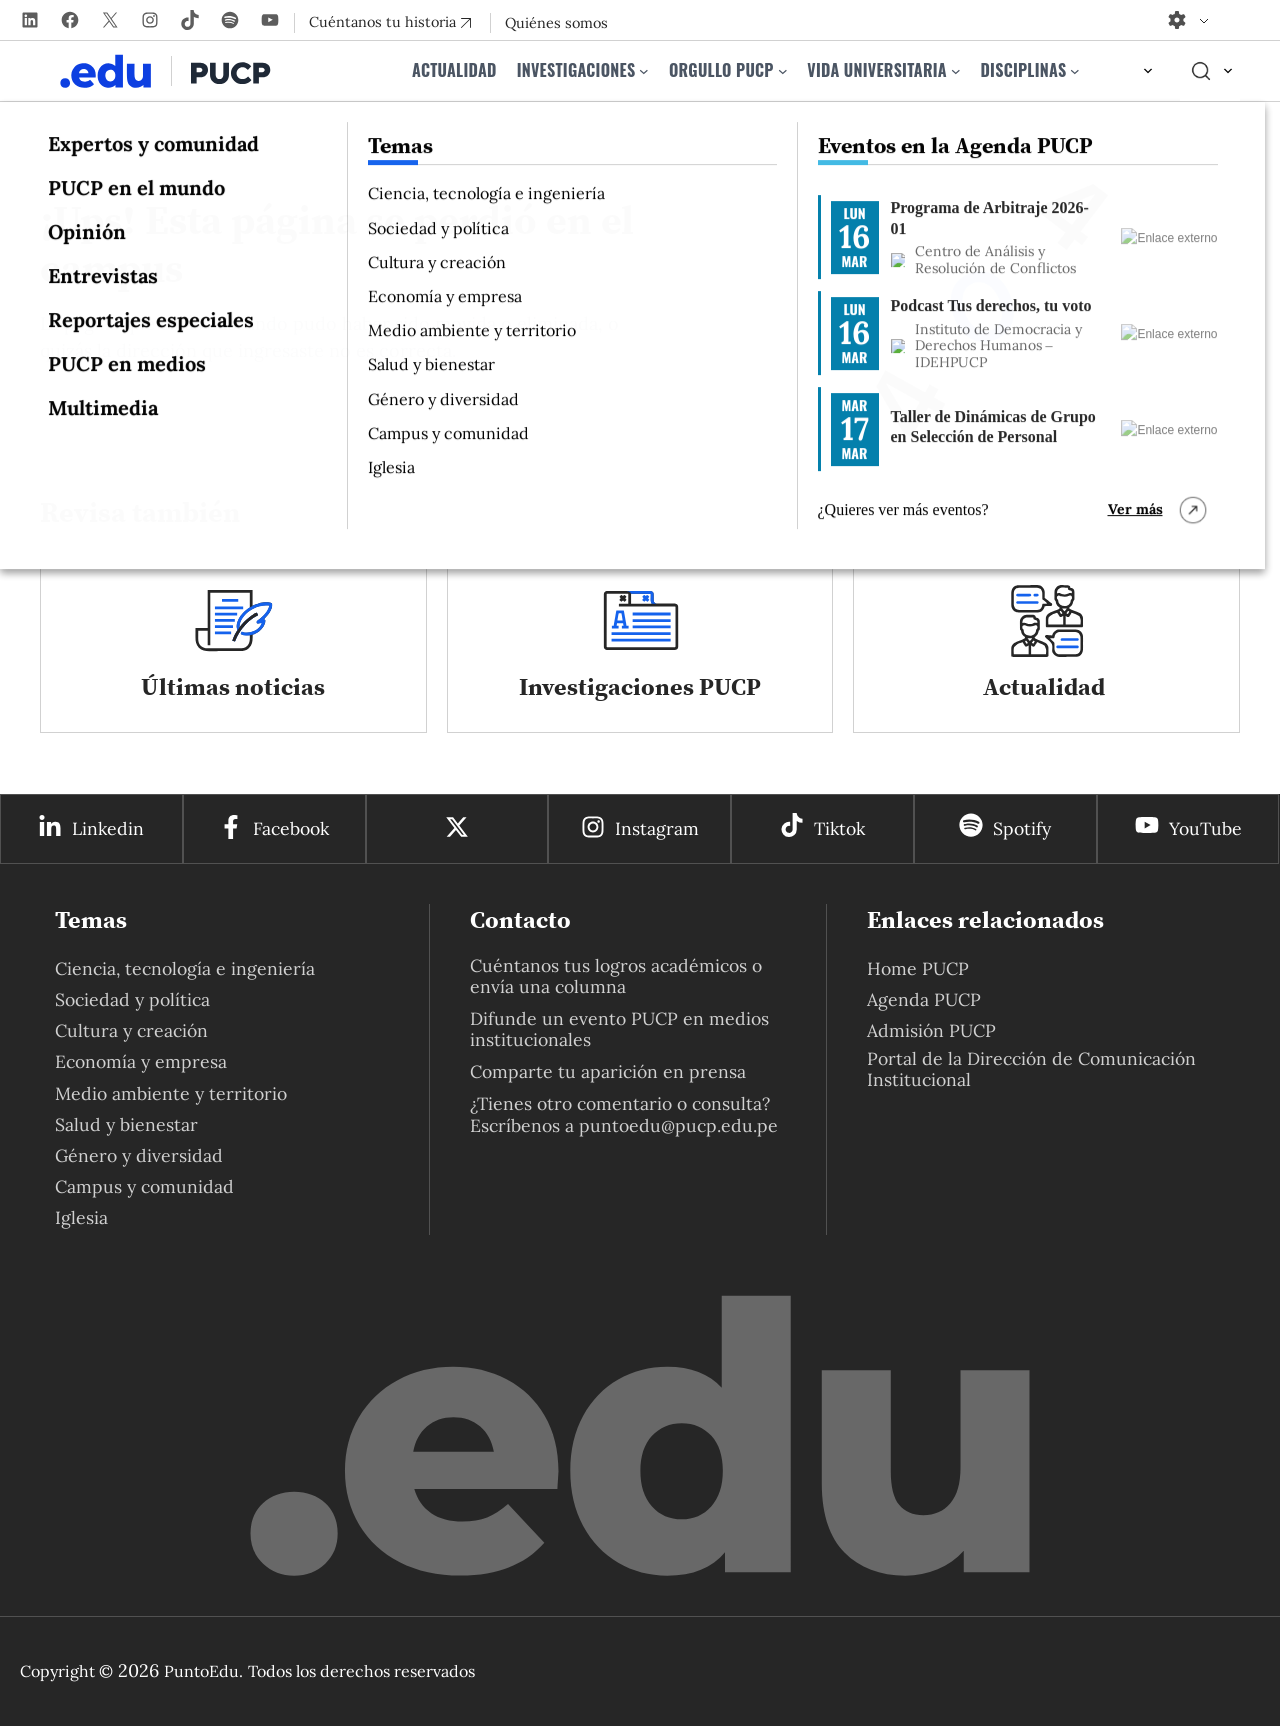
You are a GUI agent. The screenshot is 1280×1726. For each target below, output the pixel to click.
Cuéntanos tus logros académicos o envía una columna (616, 976)
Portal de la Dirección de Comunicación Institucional (1031, 1069)
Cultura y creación (131, 1030)
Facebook (291, 828)
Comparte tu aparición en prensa (608, 1071)
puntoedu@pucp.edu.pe (678, 1125)
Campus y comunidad (144, 1186)
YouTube (1205, 828)
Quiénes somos (556, 23)
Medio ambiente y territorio (171, 1093)
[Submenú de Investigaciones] (644, 71)
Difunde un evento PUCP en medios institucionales (619, 1029)
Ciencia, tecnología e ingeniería (185, 968)
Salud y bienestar (126, 1124)
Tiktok (839, 828)
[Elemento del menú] (1130, 71)
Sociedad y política (132, 999)
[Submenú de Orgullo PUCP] (783, 71)
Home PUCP (918, 968)
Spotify (1022, 828)
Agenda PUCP (924, 999)
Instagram (657, 828)
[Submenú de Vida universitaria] (956, 71)
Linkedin (108, 828)
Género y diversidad (139, 1155)
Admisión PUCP (931, 1030)
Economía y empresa (141, 1061)
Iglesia (81, 1217)
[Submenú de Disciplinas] (1075, 71)
